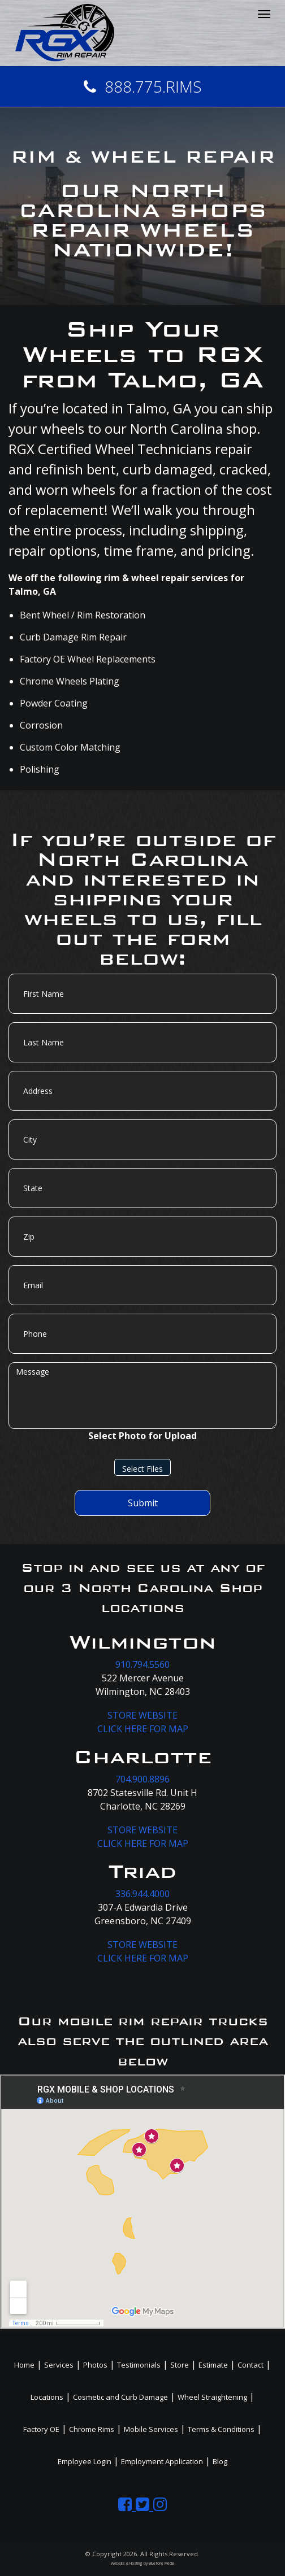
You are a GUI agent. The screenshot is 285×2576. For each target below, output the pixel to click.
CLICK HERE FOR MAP (142, 1729)
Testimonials (139, 2365)
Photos (95, 2365)
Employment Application (162, 2461)
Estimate (213, 2365)
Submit (143, 1503)
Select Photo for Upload (142, 1435)
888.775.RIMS (143, 86)
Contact (251, 2365)
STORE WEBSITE (142, 1715)
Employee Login (84, 2461)
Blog (220, 2461)
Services (59, 2365)
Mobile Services (151, 2429)
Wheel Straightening (212, 2397)
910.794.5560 (142, 1664)
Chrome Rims (91, 2429)
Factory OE (41, 2429)
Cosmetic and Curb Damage (120, 2397)
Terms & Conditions (221, 2429)
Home (24, 2365)
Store (179, 2365)
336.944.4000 (142, 1894)
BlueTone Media (161, 2563)
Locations (47, 2397)
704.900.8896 (142, 1779)
